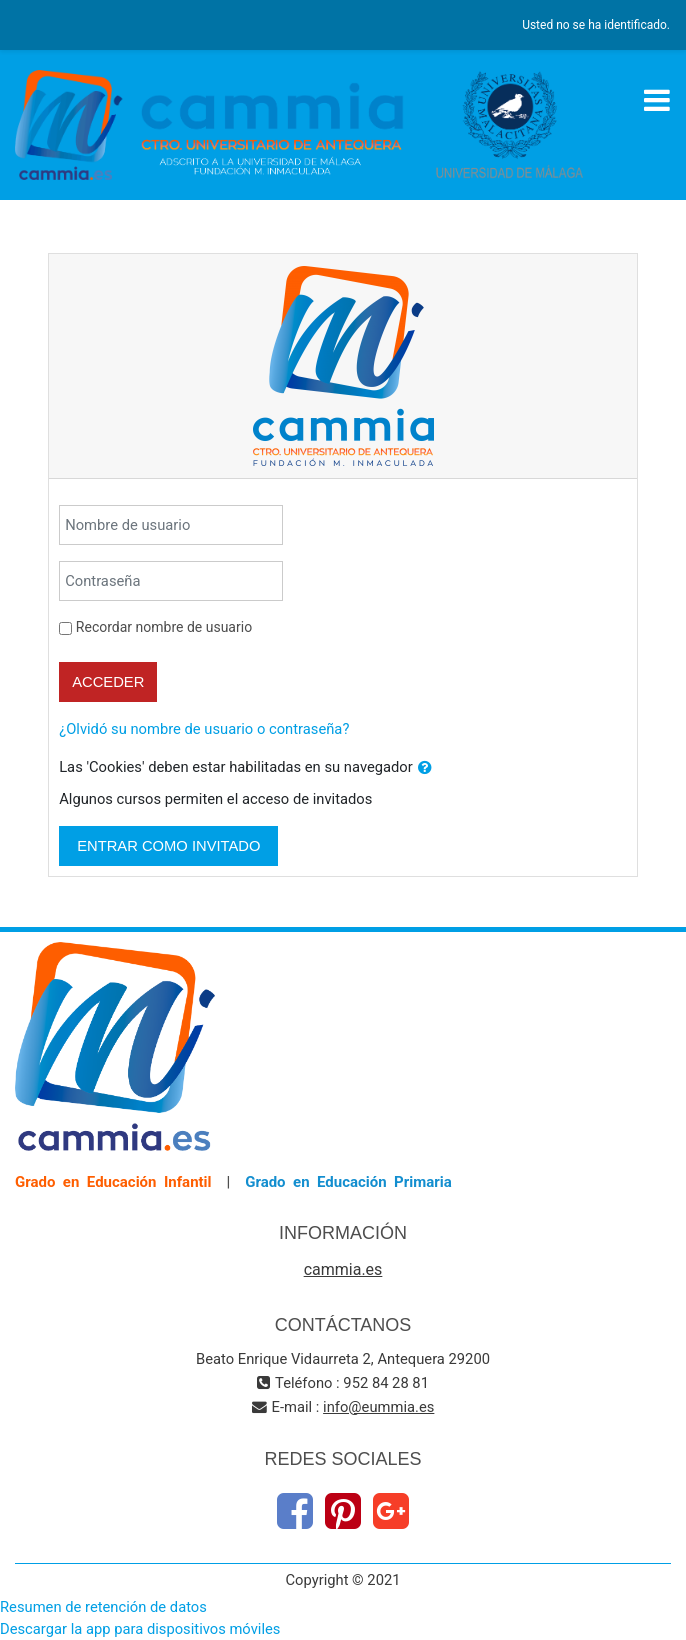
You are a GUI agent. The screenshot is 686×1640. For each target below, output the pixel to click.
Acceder (108, 682)
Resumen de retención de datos (103, 1607)
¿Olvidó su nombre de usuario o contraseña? (204, 729)
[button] (425, 768)
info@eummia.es (378, 1407)
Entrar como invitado (168, 846)
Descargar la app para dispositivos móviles (140, 1629)
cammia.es (343, 1269)
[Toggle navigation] (657, 100)
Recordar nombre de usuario (164, 627)
